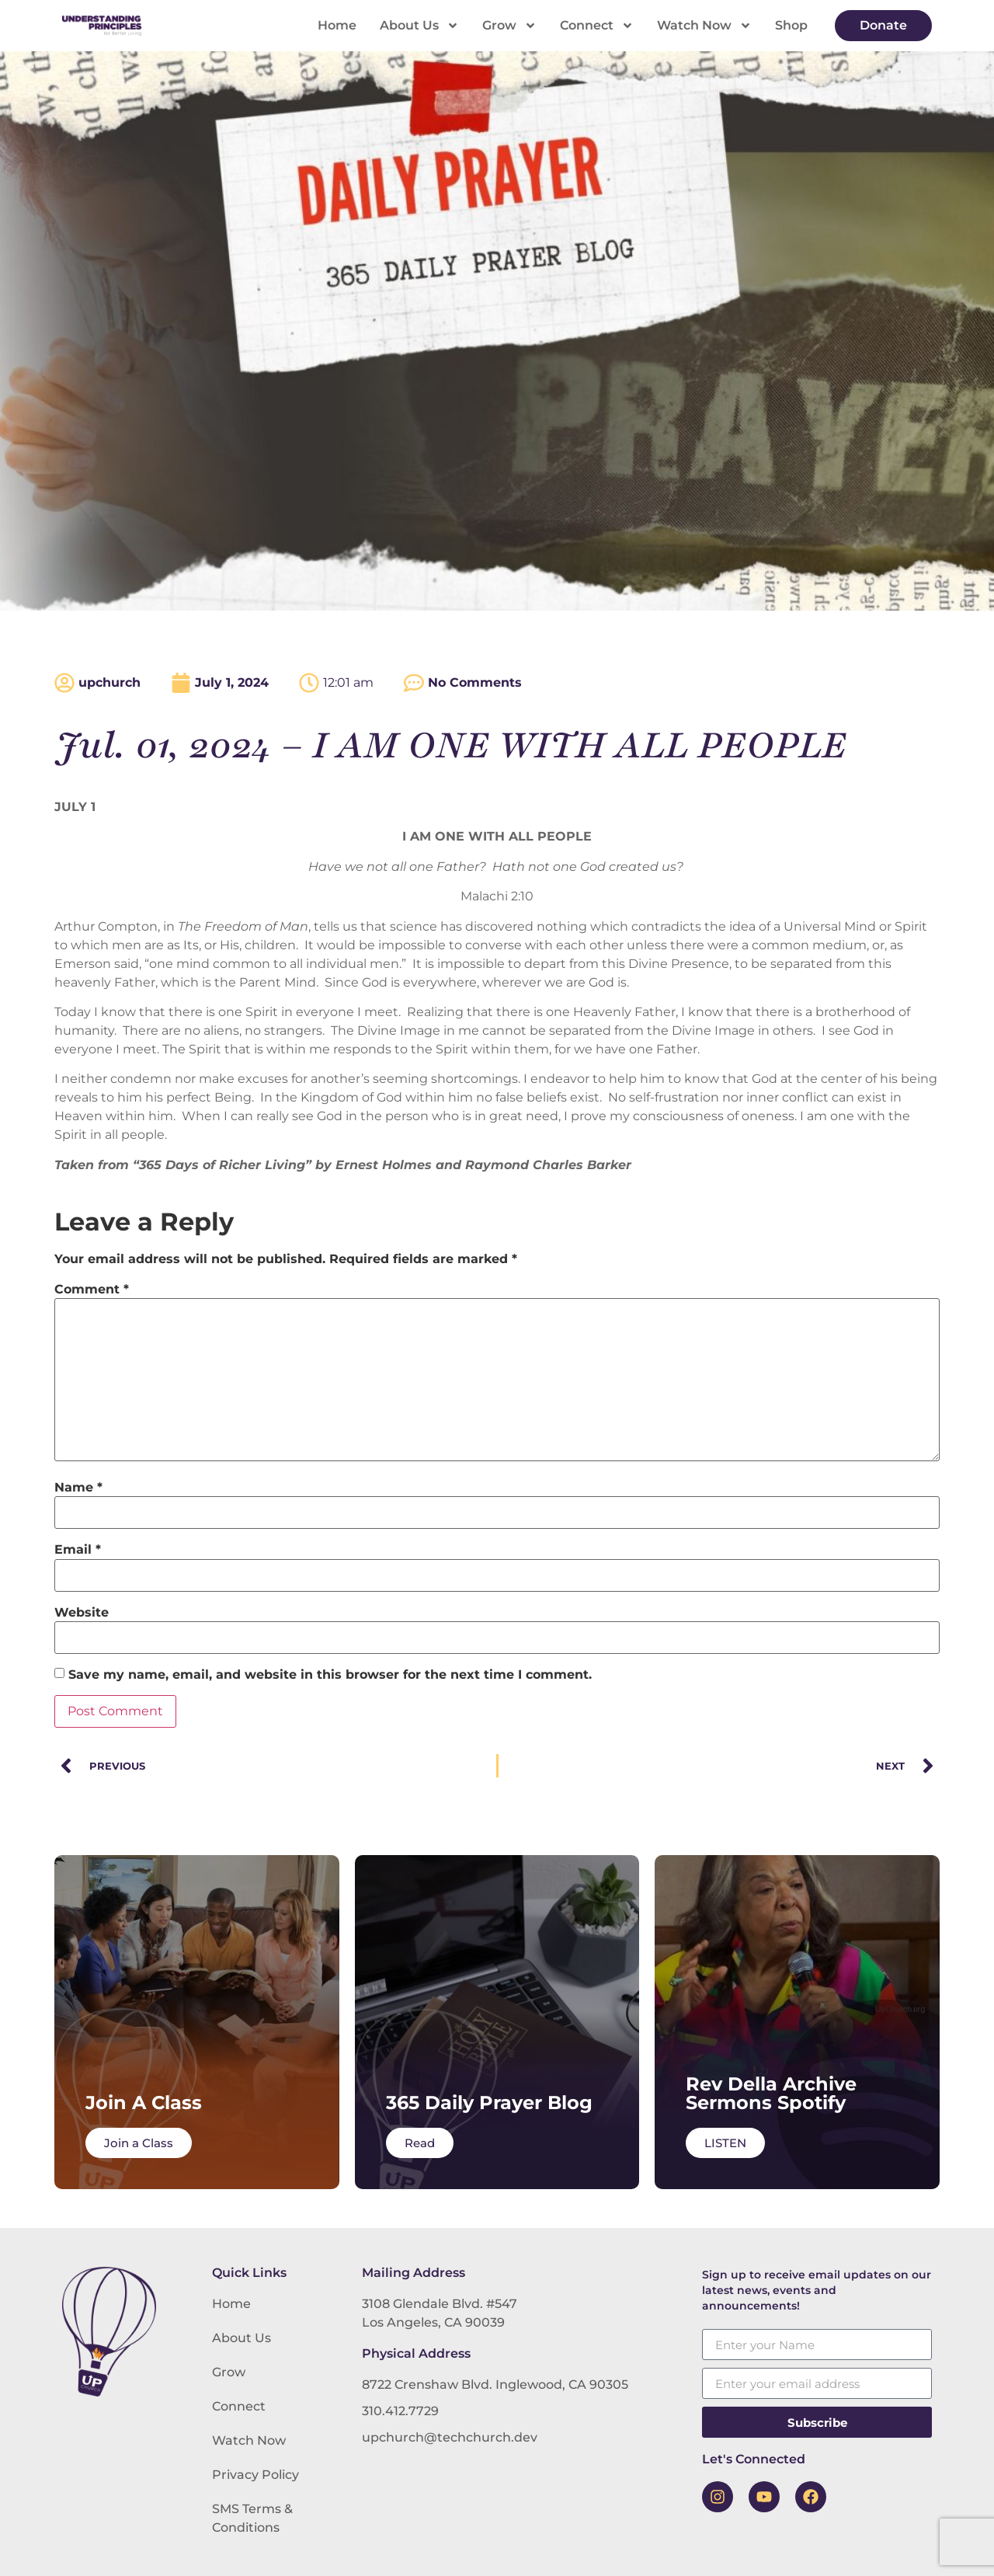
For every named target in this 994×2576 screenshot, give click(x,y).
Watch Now (704, 26)
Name (78, 1487)
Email (77, 1550)
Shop (791, 25)
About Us (419, 26)
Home (337, 25)
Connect (597, 26)
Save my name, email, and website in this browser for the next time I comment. (330, 1675)
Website (81, 1613)
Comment (91, 1289)
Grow (509, 26)
